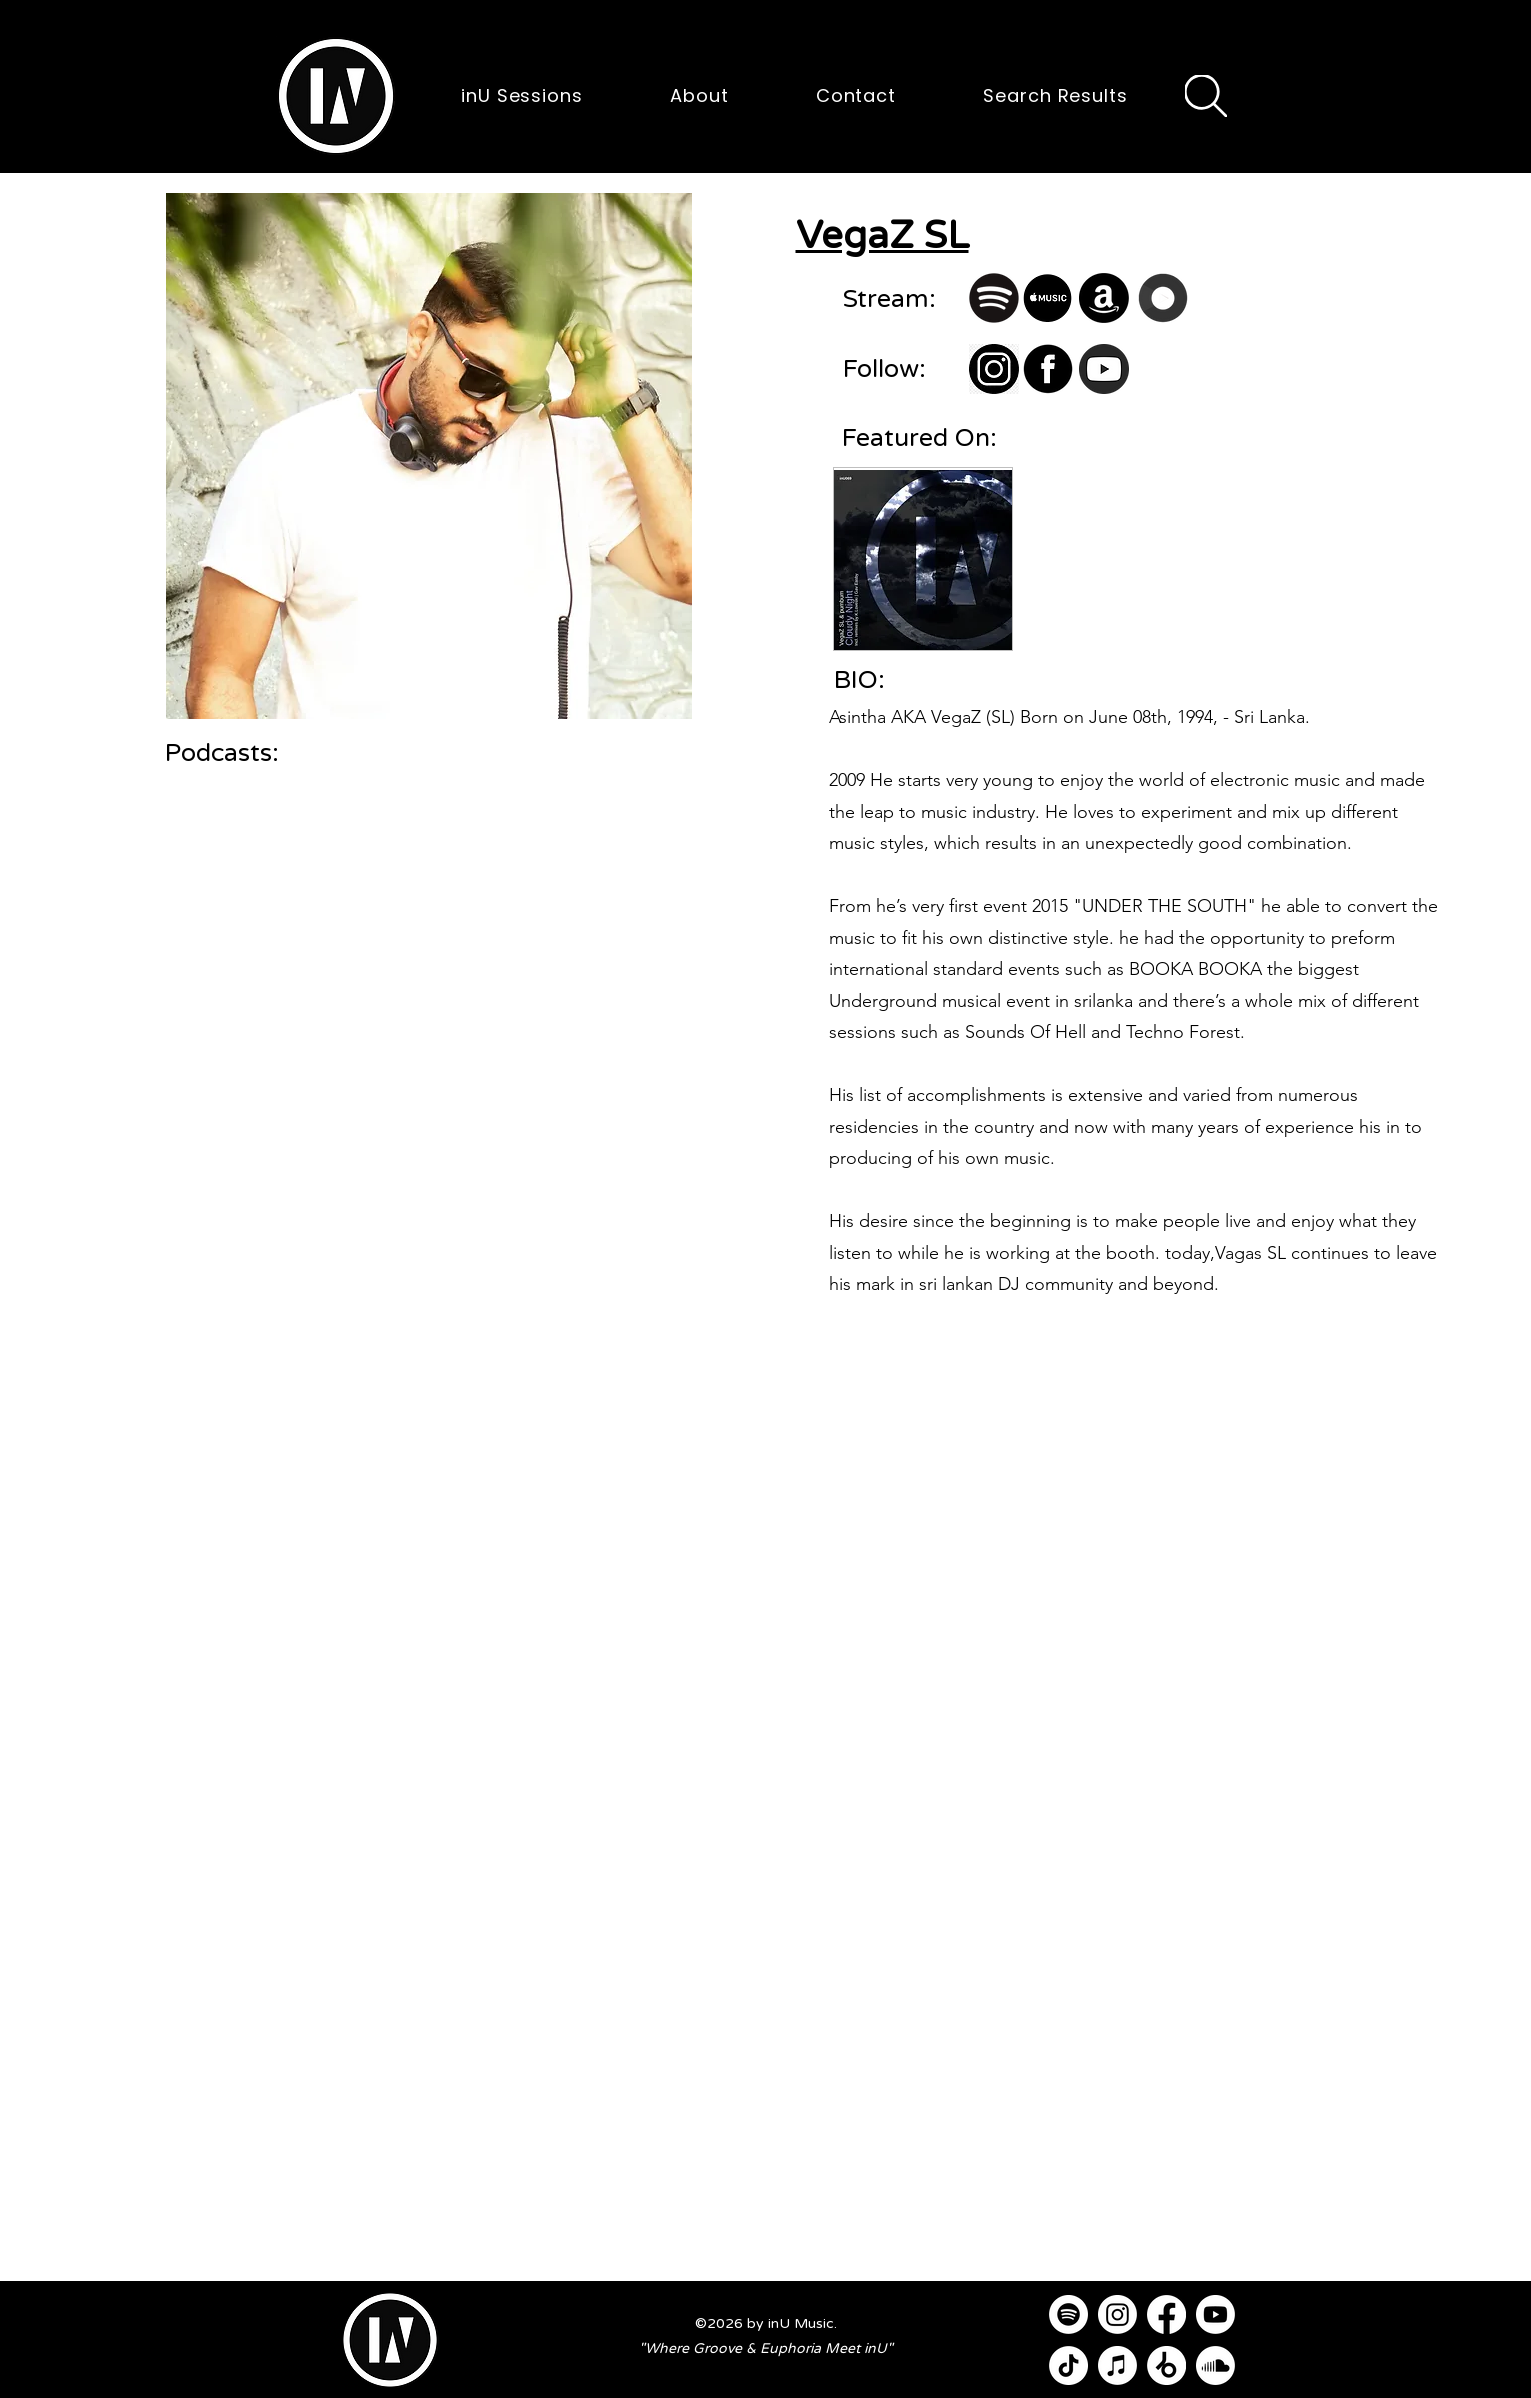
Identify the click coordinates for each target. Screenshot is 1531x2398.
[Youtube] (1215, 2314)
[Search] (1206, 96)
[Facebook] (1166, 2314)
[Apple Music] (1117, 2365)
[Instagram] (1117, 2314)
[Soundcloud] (1215, 2365)
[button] (336, 96)
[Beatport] (1166, 2365)
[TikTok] (1068, 2365)
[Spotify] (1068, 2314)
